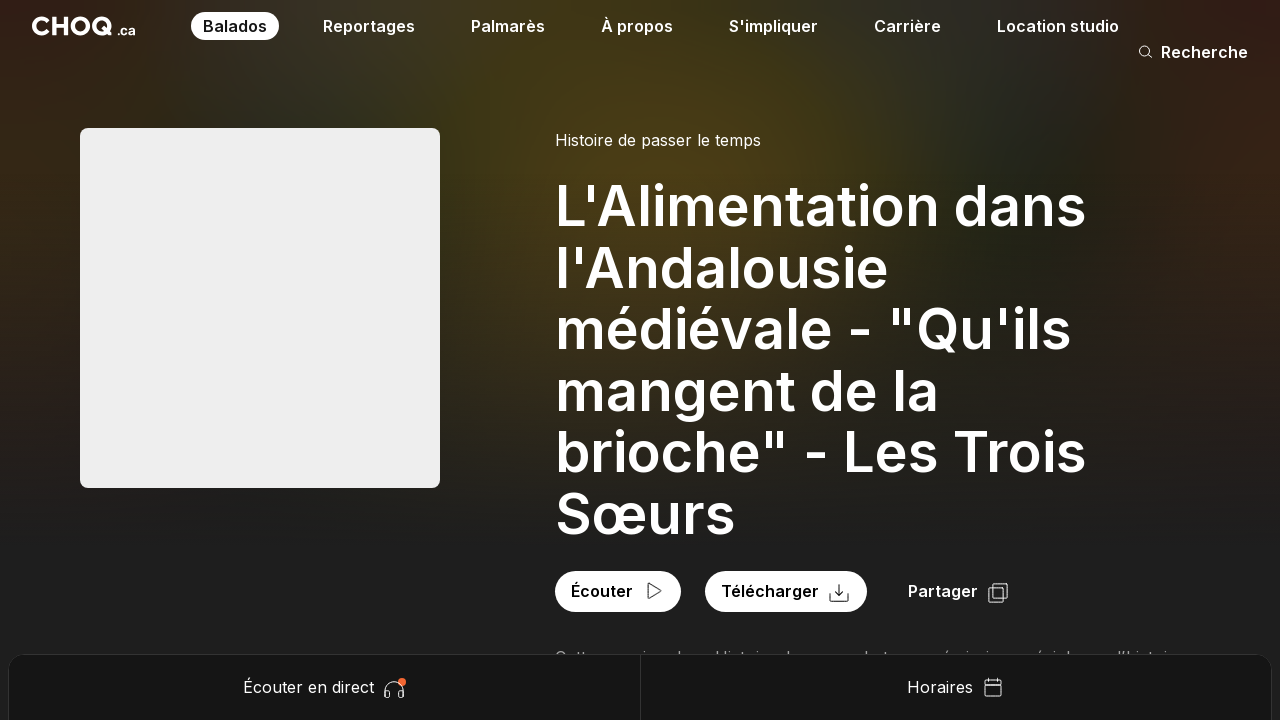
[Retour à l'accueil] (83, 26)
